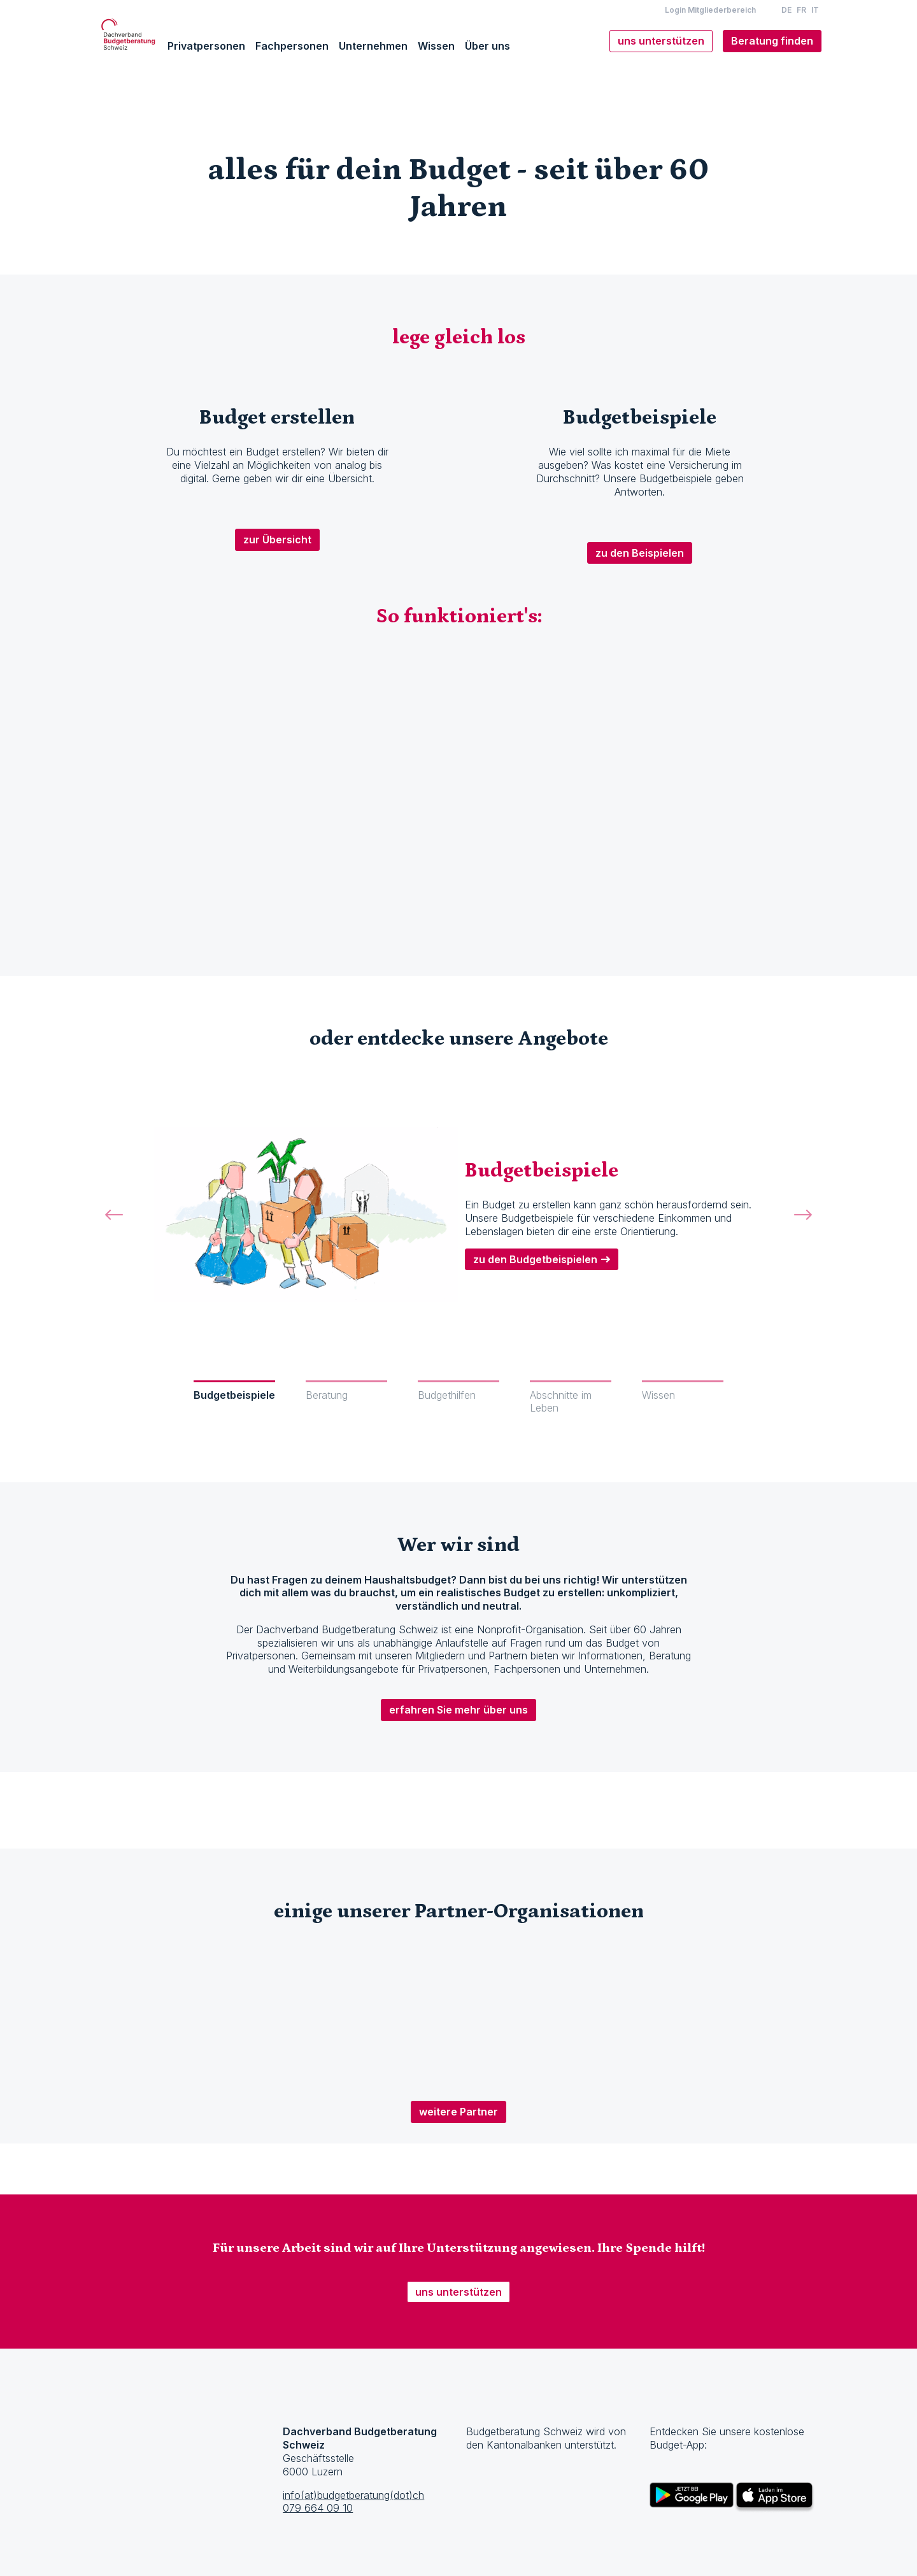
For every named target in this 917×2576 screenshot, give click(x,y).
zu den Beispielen (639, 553)
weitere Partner (458, 2111)
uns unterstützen (458, 2292)
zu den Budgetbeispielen (535, 1259)
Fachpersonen (292, 45)
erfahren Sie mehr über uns (458, 1709)
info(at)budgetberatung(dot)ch (353, 2495)
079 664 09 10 (318, 2507)
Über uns (487, 45)
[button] (114, 1228)
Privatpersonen (206, 45)
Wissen (436, 45)
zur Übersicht (277, 539)
